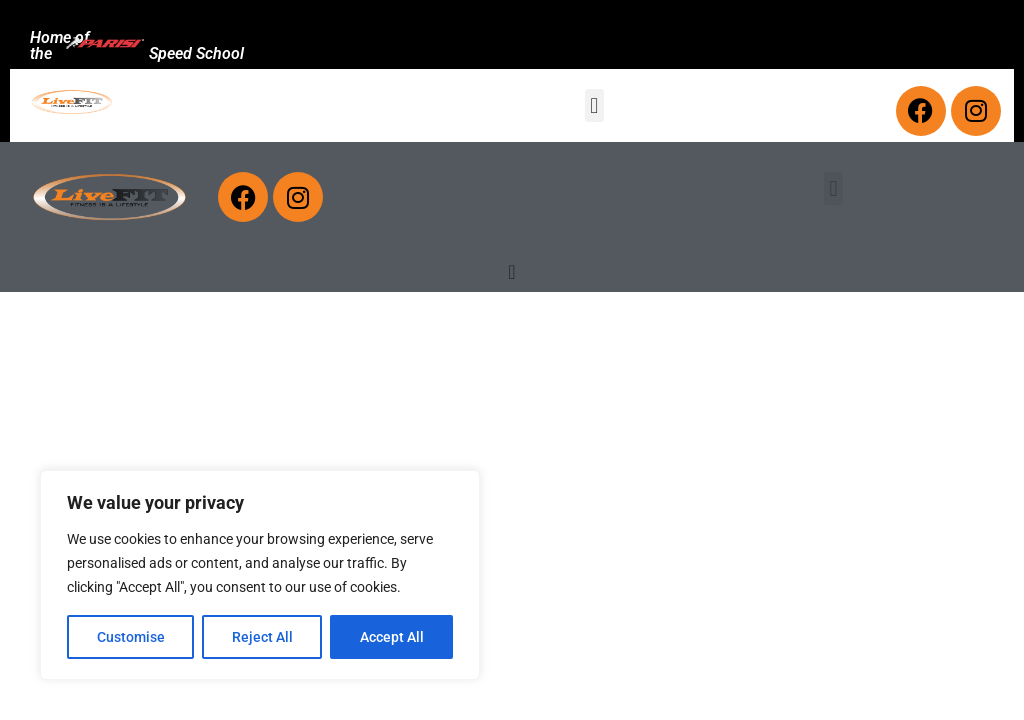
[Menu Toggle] (511, 272)
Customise (131, 637)
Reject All (262, 637)
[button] (594, 105)
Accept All (392, 637)
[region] (260, 575)
